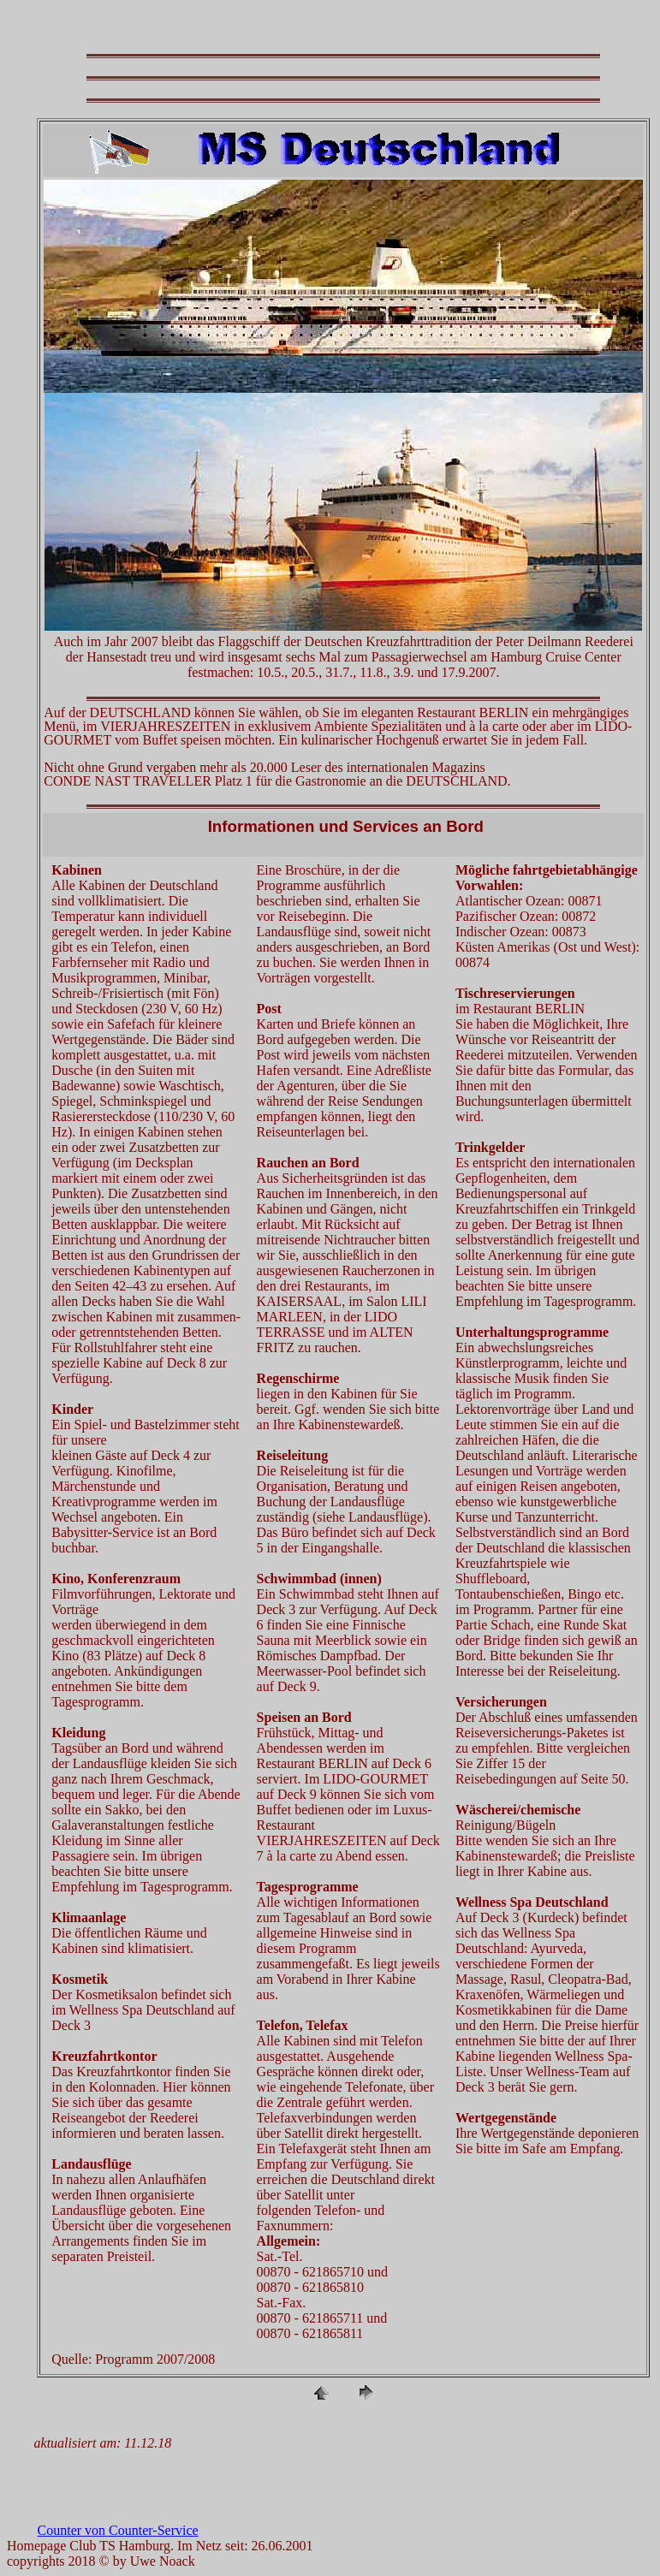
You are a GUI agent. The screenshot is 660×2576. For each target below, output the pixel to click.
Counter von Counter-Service (118, 2530)
